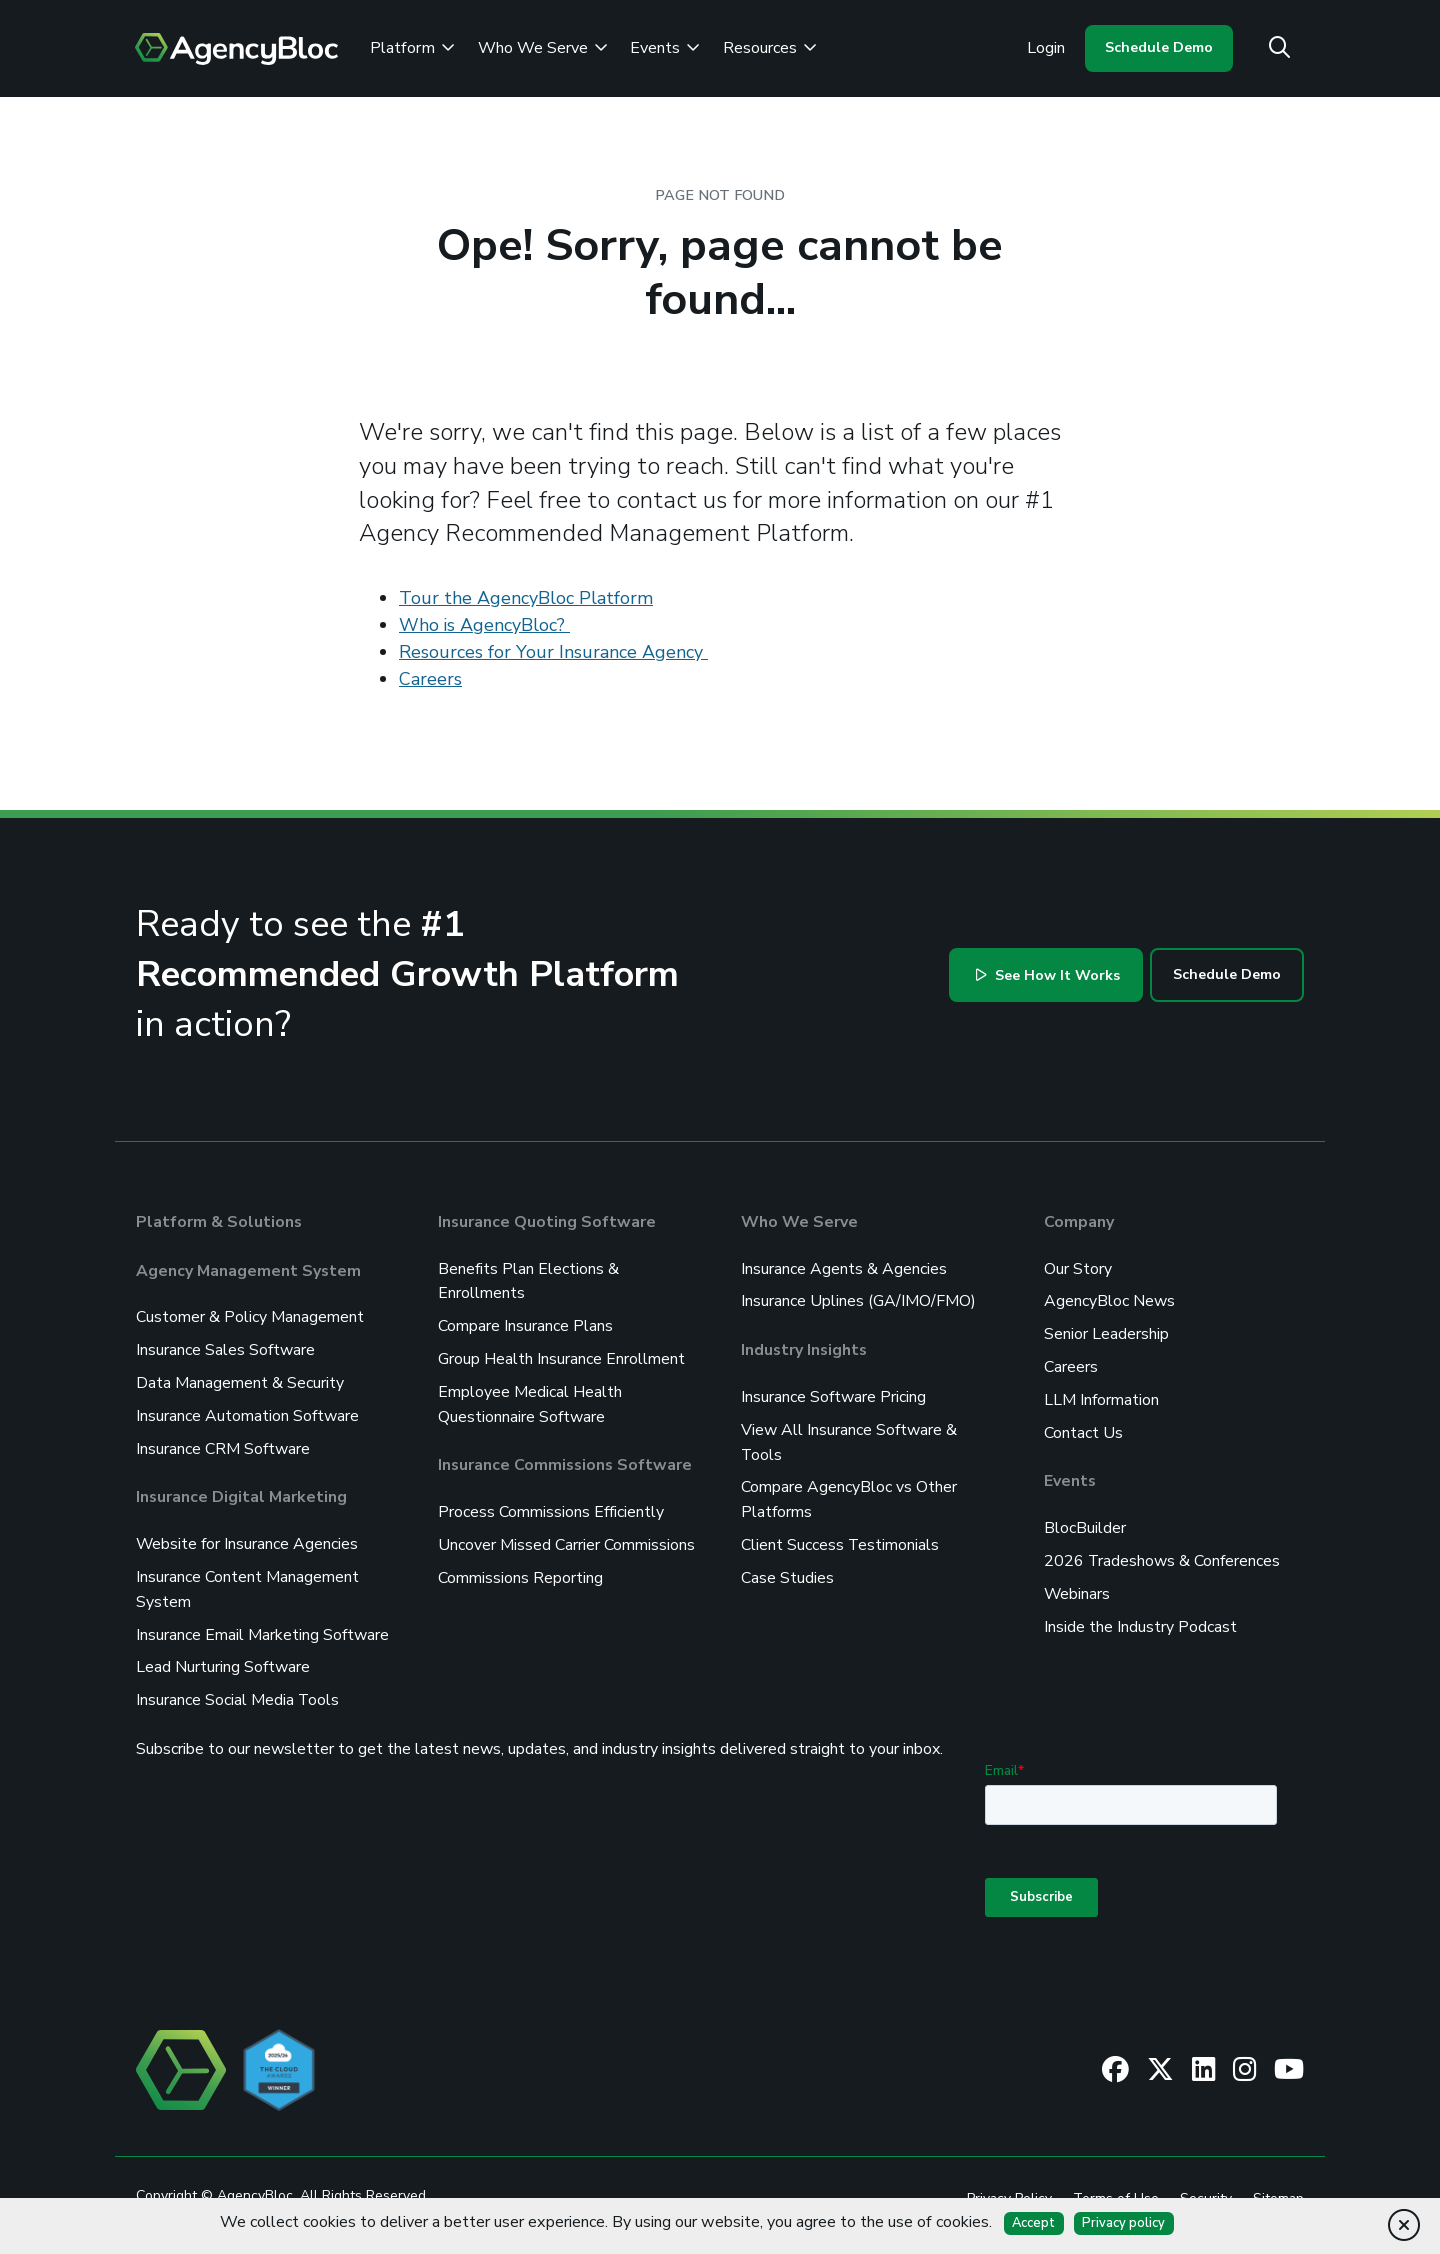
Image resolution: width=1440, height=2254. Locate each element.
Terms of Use (1115, 2187)
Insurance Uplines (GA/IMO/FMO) (858, 1300)
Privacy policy (1124, 2223)
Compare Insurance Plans (525, 1324)
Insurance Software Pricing (833, 1394)
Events (666, 48)
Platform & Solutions (219, 1222)
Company (1079, 1222)
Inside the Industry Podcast (1140, 1618)
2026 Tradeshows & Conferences (1162, 1554)
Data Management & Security (240, 1380)
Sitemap (1278, 2187)
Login (1043, 48)
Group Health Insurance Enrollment (561, 1356)
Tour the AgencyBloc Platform (526, 598)
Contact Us (1083, 1428)
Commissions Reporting (520, 1570)
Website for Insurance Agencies (247, 1538)
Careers (430, 679)
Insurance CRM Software (223, 1444)
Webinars (1077, 1586)
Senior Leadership (1106, 1332)
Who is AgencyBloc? (485, 625)
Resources (770, 48)
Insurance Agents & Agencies (844, 1268)
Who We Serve (799, 1222)
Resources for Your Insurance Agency (553, 652)
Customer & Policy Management (250, 1316)
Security (1205, 2187)
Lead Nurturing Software (223, 1658)
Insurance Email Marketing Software (262, 1626)
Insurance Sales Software (225, 1348)
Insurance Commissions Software (567, 1460)
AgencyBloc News (1109, 1300)
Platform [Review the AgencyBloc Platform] (412, 48)
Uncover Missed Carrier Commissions (566, 1538)
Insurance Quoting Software (547, 1222)
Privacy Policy (1008, 2187)
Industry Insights (805, 1348)
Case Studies (787, 1570)
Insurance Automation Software (247, 1412)
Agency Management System (249, 1270)
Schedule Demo (1156, 47)
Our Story (1078, 1268)
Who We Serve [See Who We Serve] (543, 48)
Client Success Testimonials (840, 1538)
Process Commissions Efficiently (551, 1506)
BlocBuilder (1085, 1522)
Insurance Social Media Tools (238, 1690)
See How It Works (1048, 975)
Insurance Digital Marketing (242, 1492)
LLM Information (1101, 1396)
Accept (1034, 2223)
